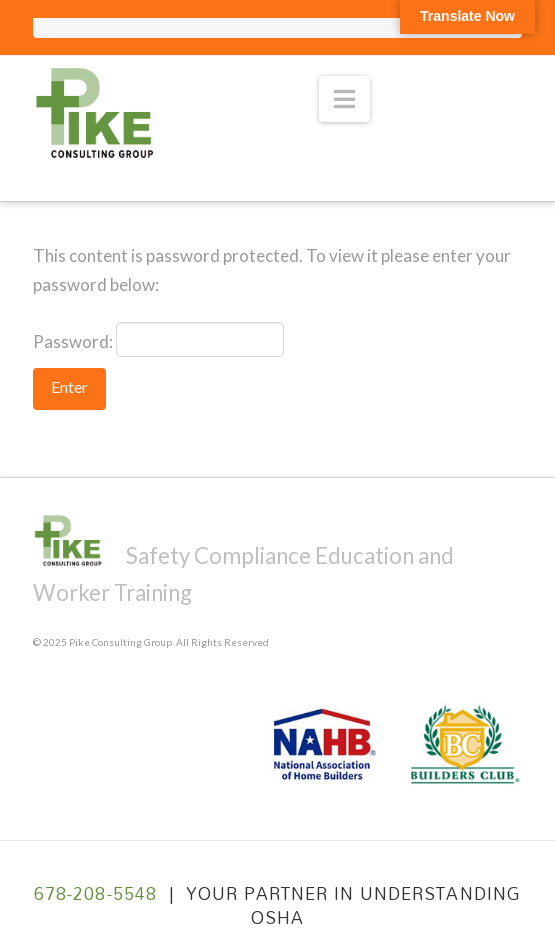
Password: (158, 339)
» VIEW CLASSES (446, 73)
